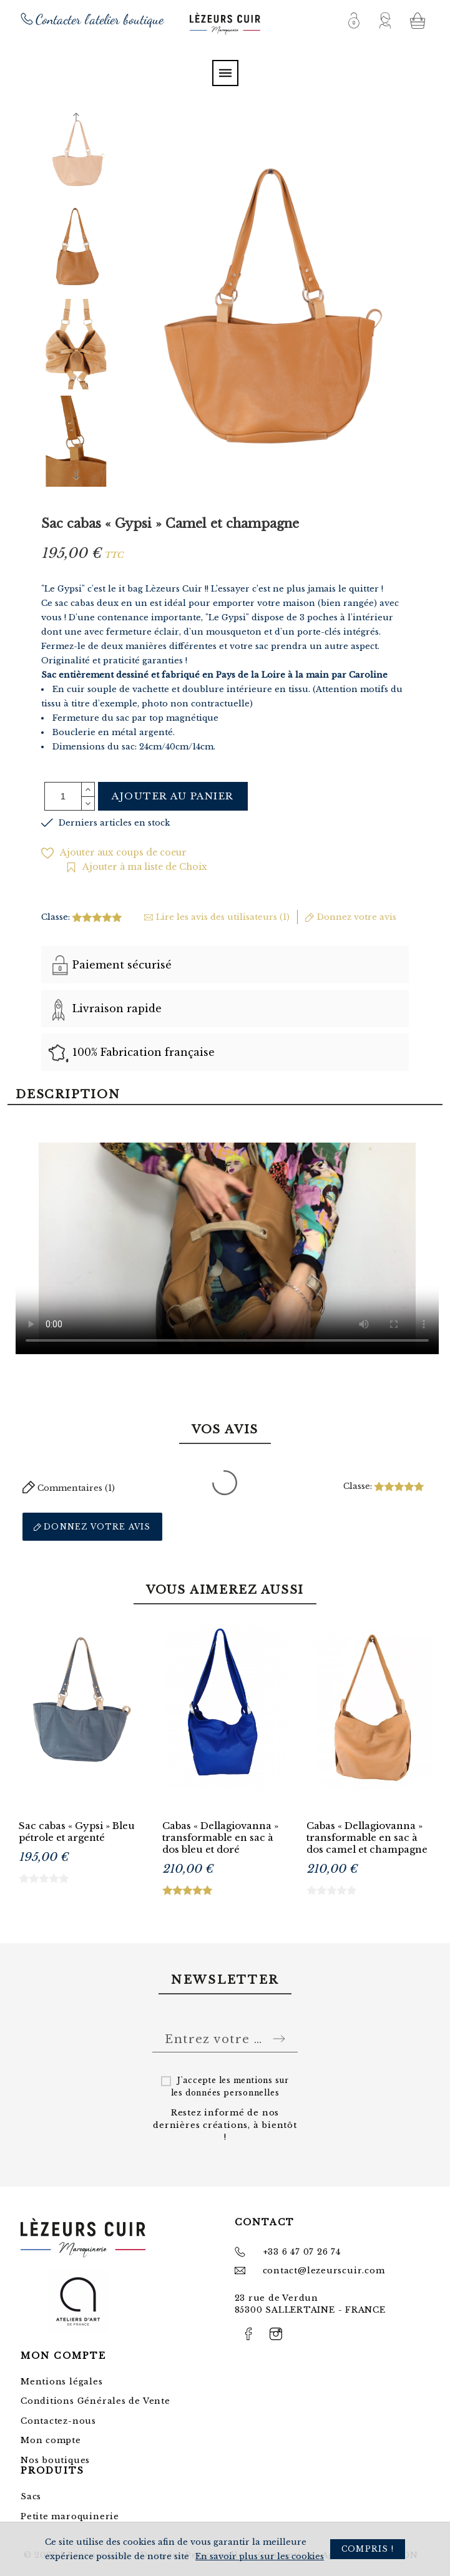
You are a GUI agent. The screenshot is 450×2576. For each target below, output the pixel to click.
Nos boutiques (55, 2460)
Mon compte (51, 2440)
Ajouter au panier (173, 796)
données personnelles (232, 2092)
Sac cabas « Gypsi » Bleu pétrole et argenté (77, 1831)
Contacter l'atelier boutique (100, 19)
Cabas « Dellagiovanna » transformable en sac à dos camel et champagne (367, 1837)
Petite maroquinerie (70, 2516)
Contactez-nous (58, 2421)
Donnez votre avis (92, 1526)
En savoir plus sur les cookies (259, 2556)
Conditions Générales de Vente (95, 2401)
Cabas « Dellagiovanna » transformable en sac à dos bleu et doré (220, 1837)
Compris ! (367, 2549)
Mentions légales (61, 2381)
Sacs (31, 2496)
